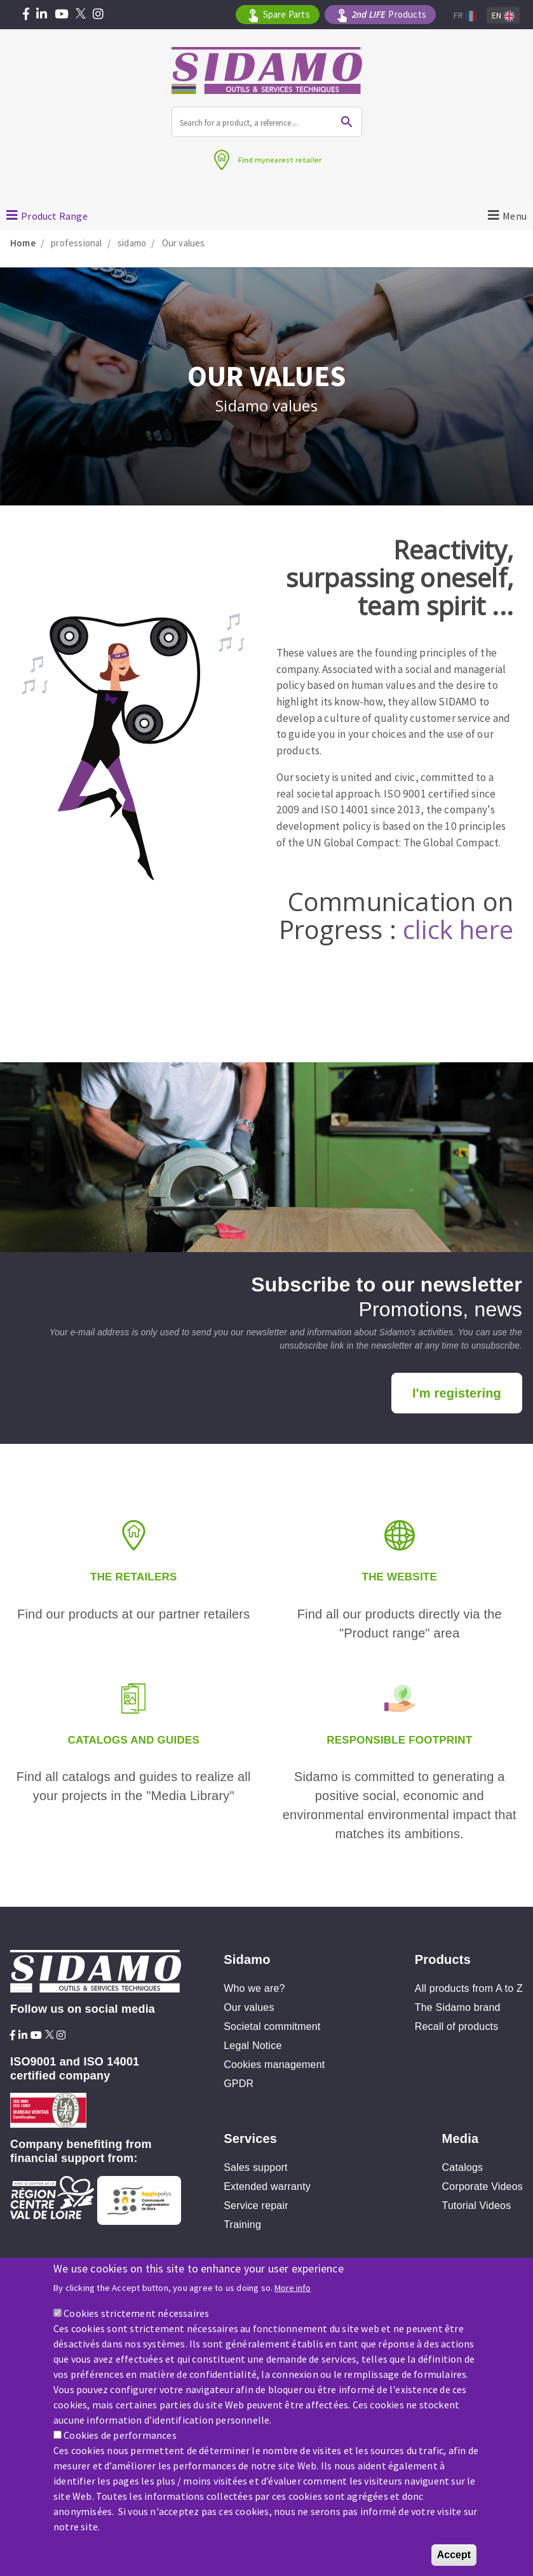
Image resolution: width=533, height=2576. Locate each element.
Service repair (256, 2205)
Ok (347, 122)
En (503, 16)
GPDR (238, 2083)
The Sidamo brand (458, 2007)
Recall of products (457, 2026)
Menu (515, 216)
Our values (249, 2007)
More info (292, 2289)
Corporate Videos (482, 2186)
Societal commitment (272, 2026)
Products (389, 15)
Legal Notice (252, 2045)
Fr (465, 16)
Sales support (255, 2167)
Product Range (54, 216)
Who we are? (254, 1988)
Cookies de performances (120, 2436)
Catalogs (462, 2167)
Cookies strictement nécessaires (136, 2314)
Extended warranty (267, 2186)
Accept (454, 2556)
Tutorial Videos (476, 2205)
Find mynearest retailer (280, 159)
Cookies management (274, 2064)
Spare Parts (286, 14)
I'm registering (456, 1393)
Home (23, 243)
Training (242, 2224)
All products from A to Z (469, 1988)
